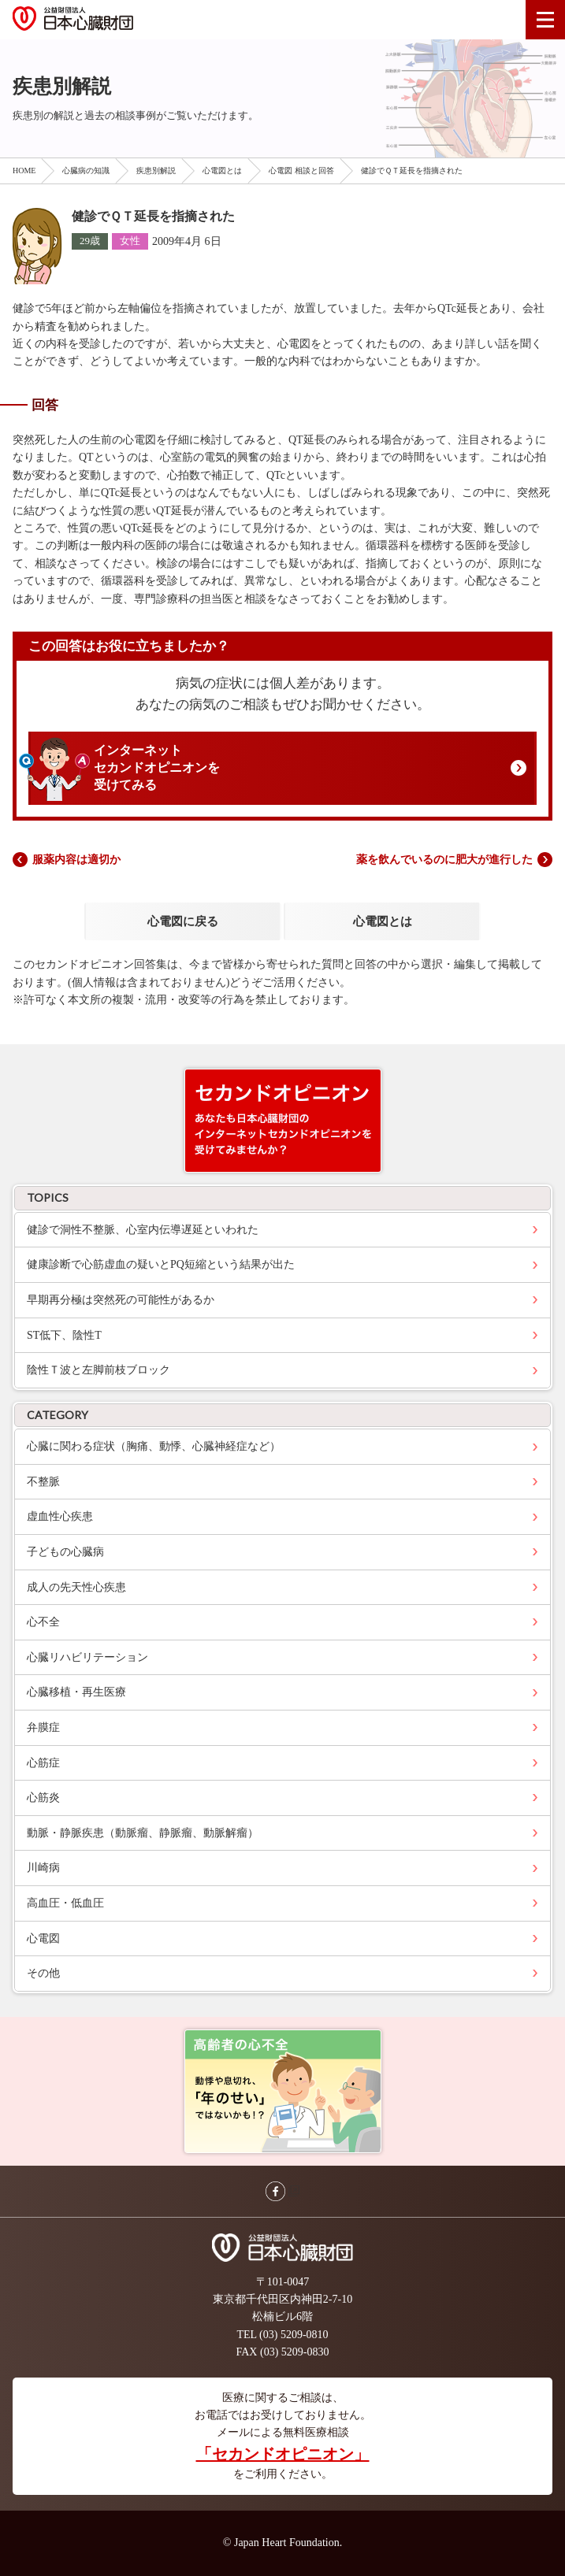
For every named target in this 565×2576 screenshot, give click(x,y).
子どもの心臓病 (65, 1552)
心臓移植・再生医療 (76, 1692)
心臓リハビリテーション (87, 1657)
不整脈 (43, 1482)
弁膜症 (43, 1727)
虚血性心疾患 (60, 1516)
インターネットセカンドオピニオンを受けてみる (157, 767)
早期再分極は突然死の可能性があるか (120, 1300)
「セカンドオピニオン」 (283, 2454)
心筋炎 (43, 1797)
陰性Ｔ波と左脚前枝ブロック (98, 1370)
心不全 (43, 1622)
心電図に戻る (182, 921)
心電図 (43, 1938)
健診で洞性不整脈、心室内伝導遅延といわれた (142, 1230)
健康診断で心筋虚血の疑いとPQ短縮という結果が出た (161, 1264)
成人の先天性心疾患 (76, 1587)
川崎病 (43, 1868)
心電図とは (222, 170)
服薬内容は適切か (76, 859)
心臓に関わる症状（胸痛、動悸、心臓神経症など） (154, 1446)
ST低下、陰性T (64, 1335)
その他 (43, 1973)
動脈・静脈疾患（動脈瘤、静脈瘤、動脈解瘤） (142, 1833)
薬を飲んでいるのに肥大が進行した (444, 859)
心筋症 (43, 1763)
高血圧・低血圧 (65, 1903)
